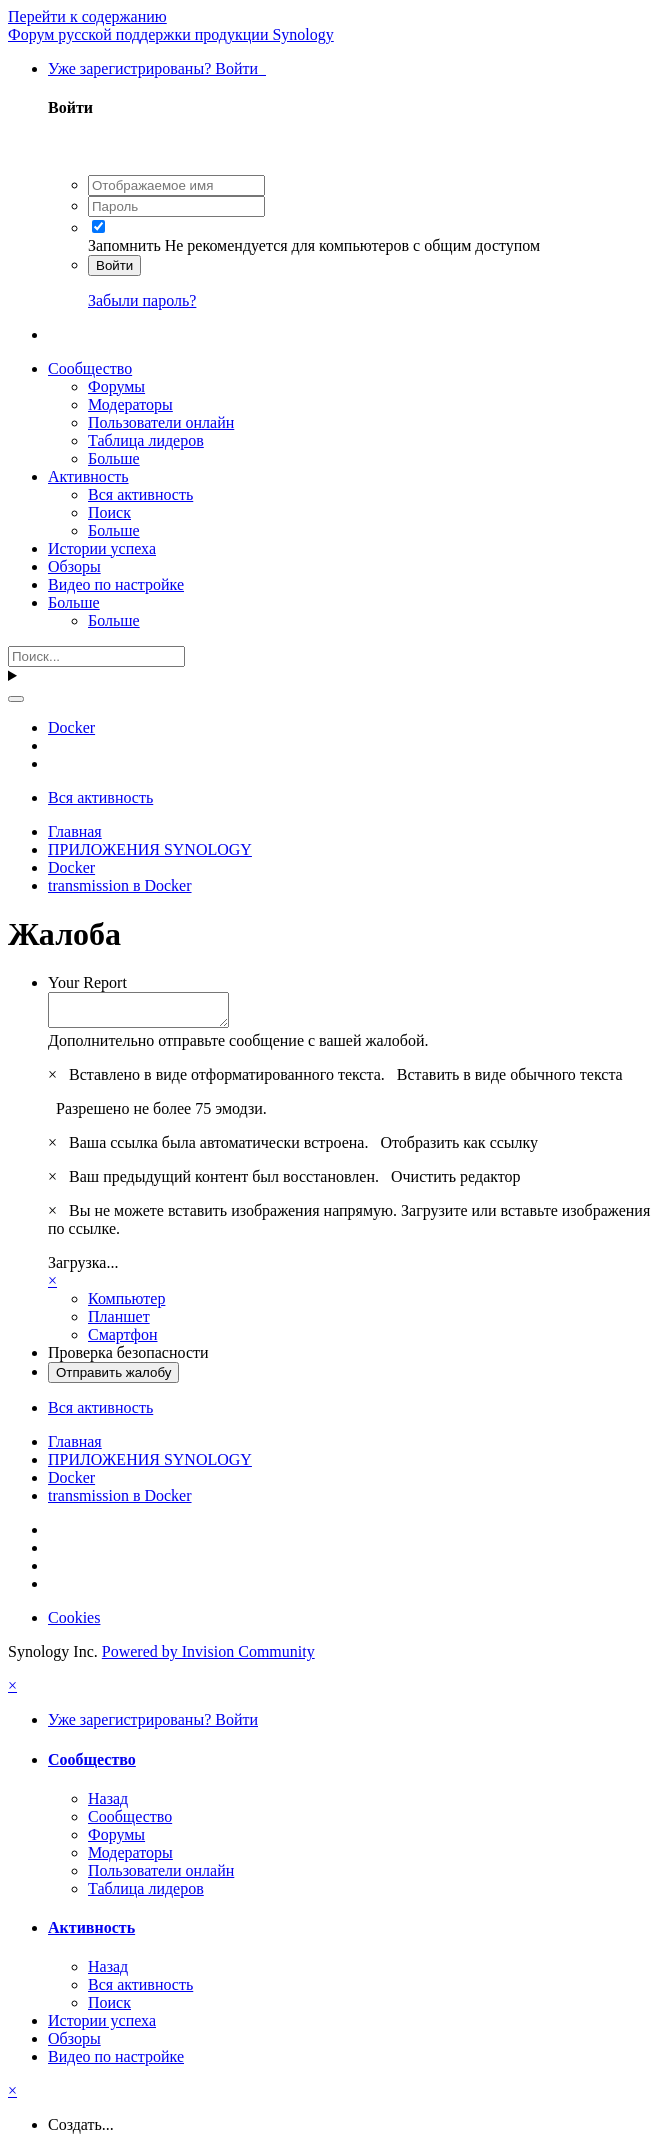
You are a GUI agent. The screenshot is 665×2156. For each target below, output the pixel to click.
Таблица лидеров (146, 440)
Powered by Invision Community (208, 1657)
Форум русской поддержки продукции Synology (171, 34)
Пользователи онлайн (161, 422)
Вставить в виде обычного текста (510, 1080)
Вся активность (140, 494)
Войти (114, 265)
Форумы (116, 386)
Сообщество (90, 368)
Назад (108, 1804)
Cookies (74, 1623)
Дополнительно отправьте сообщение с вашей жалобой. (238, 1046)
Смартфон (123, 1340)
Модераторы (130, 404)
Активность (88, 476)
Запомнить (124, 245)
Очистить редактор (456, 1182)
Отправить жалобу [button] (113, 1378)
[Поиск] (96, 656)
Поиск (109, 512)
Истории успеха (102, 548)
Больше (114, 458)
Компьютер (126, 1304)
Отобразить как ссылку (459, 1148)
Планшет (119, 1322)
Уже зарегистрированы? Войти (157, 68)
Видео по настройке (116, 584)
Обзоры (74, 566)
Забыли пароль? (142, 300)
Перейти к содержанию (87, 16)
